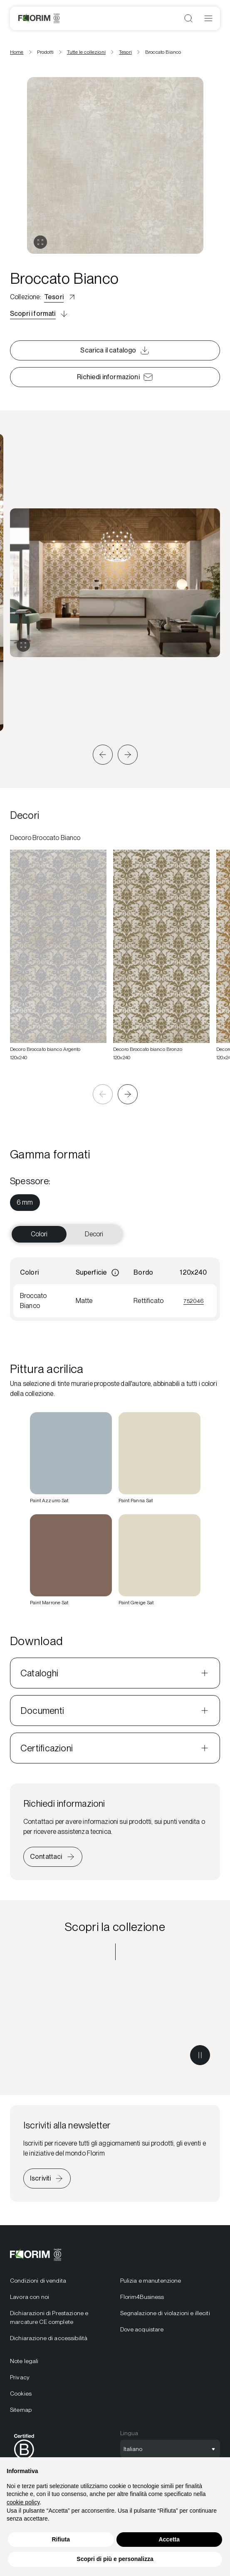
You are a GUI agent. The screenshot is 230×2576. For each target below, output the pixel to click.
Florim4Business (142, 2296)
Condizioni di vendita (38, 2280)
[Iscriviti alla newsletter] (47, 2178)
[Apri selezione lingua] (170, 2449)
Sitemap (21, 2409)
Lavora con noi (29, 2296)
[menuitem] (25, 1202)
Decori (94, 1234)
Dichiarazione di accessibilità (48, 2338)
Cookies (21, 2393)
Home (17, 52)
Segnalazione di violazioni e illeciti (165, 2313)
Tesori (125, 52)
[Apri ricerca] (188, 18)
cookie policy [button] (23, 2502)
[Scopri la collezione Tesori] (115, 2023)
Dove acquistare (142, 2329)
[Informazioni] (115, 1273)
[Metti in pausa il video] (200, 2055)
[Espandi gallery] (23, 645)
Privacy (20, 2377)
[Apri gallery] (40, 242)
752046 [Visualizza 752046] (193, 1301)
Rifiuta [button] (61, 2539)
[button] (103, 755)
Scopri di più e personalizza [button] (115, 2559)
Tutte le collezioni (86, 52)
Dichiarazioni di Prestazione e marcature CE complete (49, 2317)
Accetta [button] (169, 2539)
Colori (39, 1234)
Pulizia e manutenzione (150, 2280)
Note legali (24, 2361)
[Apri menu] (208, 18)
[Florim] (39, 18)
